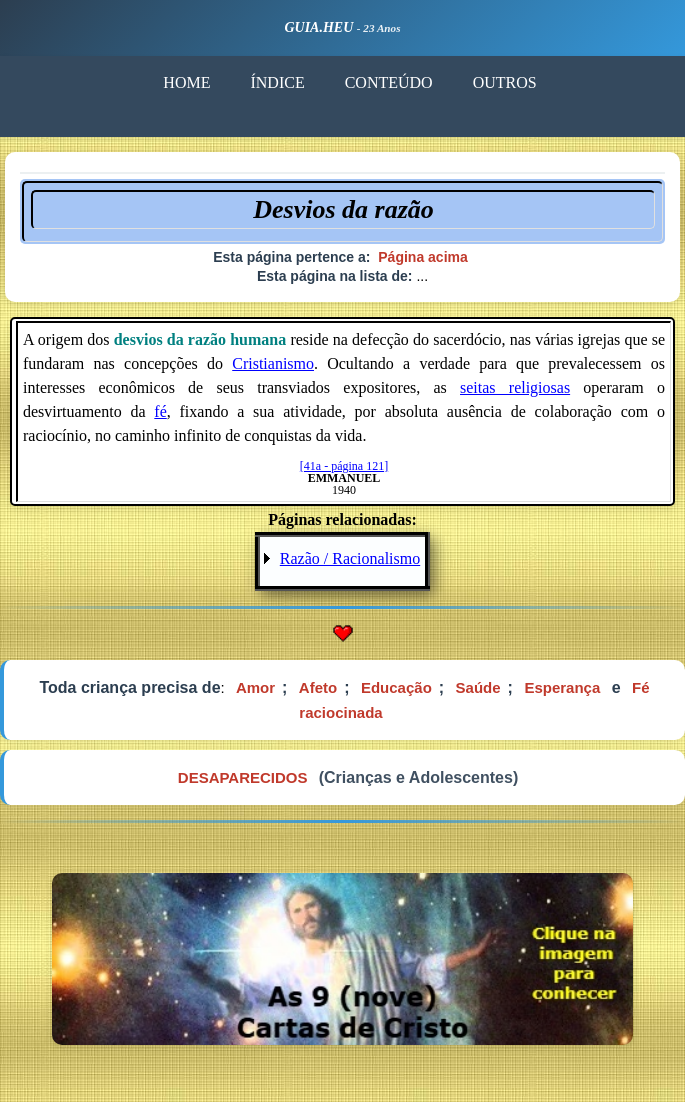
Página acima (423, 257)
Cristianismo (273, 363)
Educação (396, 687)
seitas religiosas (515, 387)
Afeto (318, 687)
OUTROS (505, 82)
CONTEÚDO (389, 82)
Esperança (562, 687)
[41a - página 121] (344, 466)
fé (160, 411)
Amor (255, 687)
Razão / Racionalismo (350, 558)
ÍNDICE (277, 82)
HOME (186, 82)
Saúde (478, 687)
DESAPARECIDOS (243, 777)
